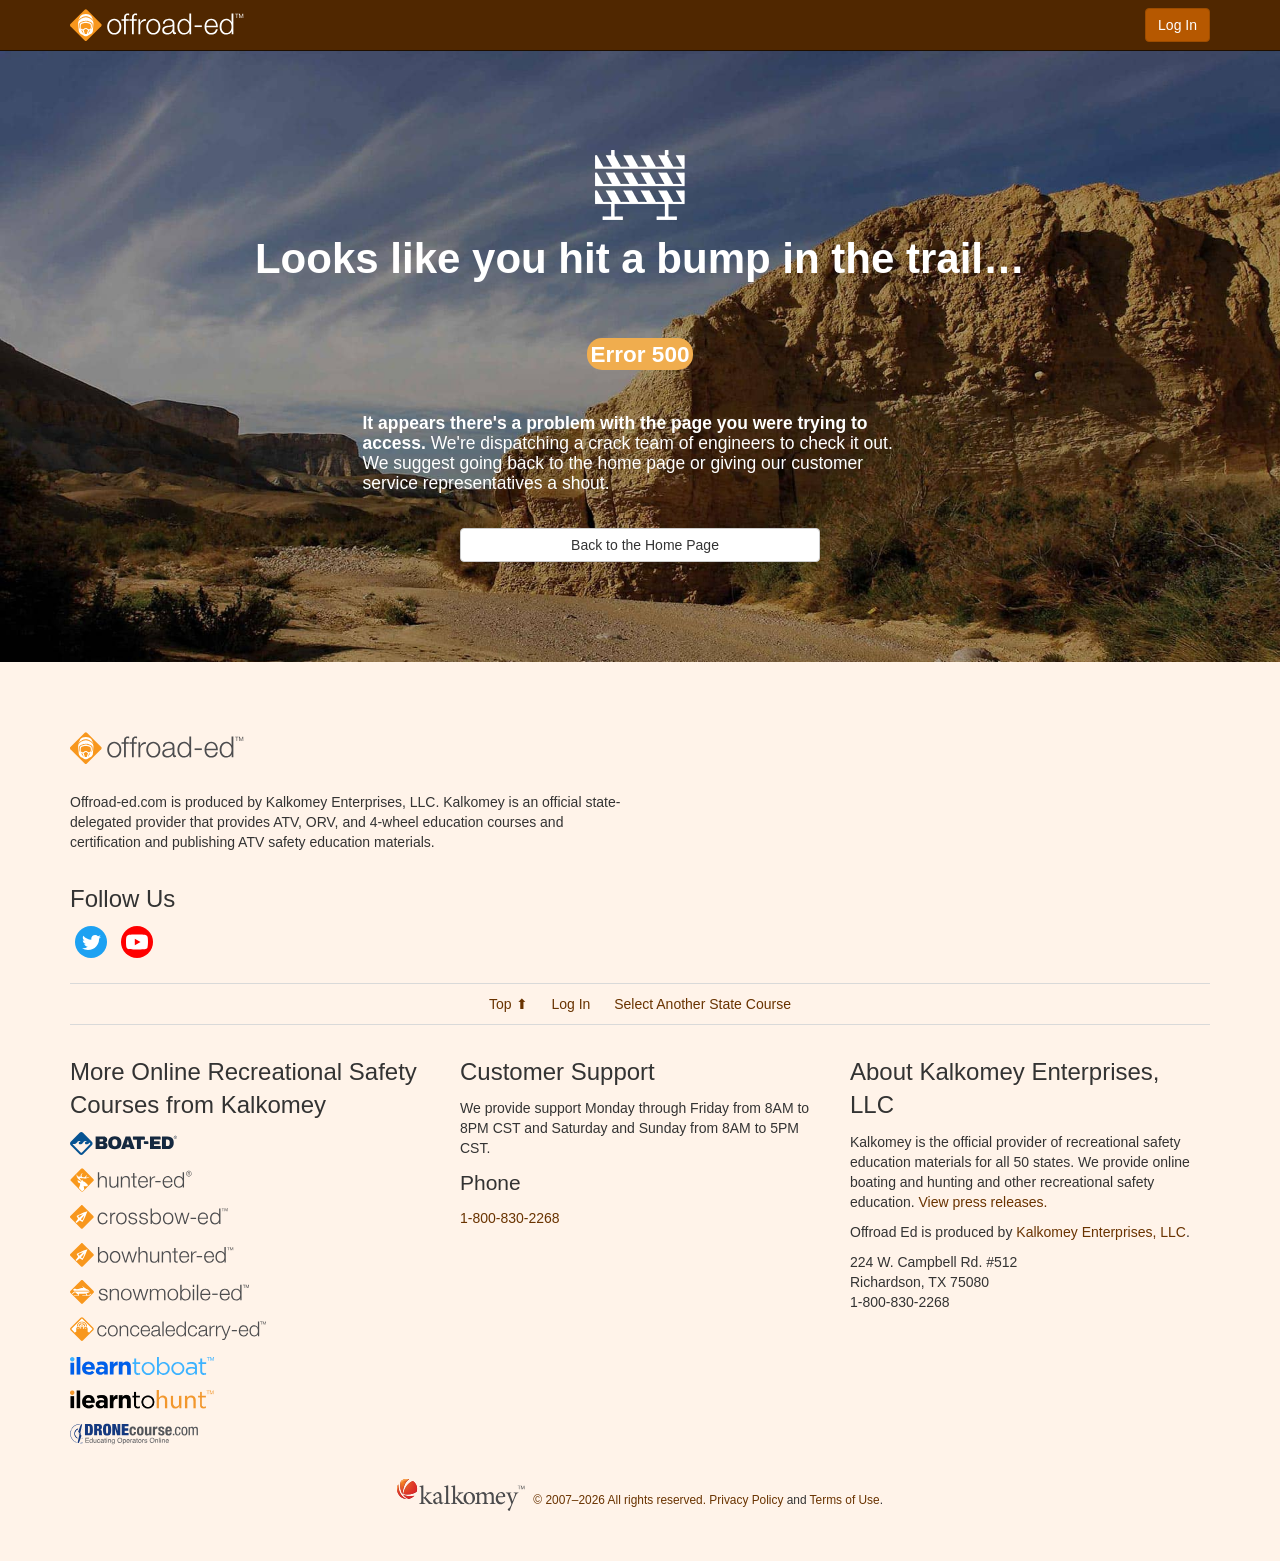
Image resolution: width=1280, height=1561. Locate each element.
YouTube (137, 942)
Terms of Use (845, 1500)
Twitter (91, 942)
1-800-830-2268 (510, 1218)
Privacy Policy (746, 1500)
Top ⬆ (508, 1004)
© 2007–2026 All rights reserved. (619, 1500)
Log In (1177, 25)
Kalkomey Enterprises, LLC (1101, 1232)
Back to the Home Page (640, 545)
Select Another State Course (702, 1004)
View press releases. (983, 1202)
